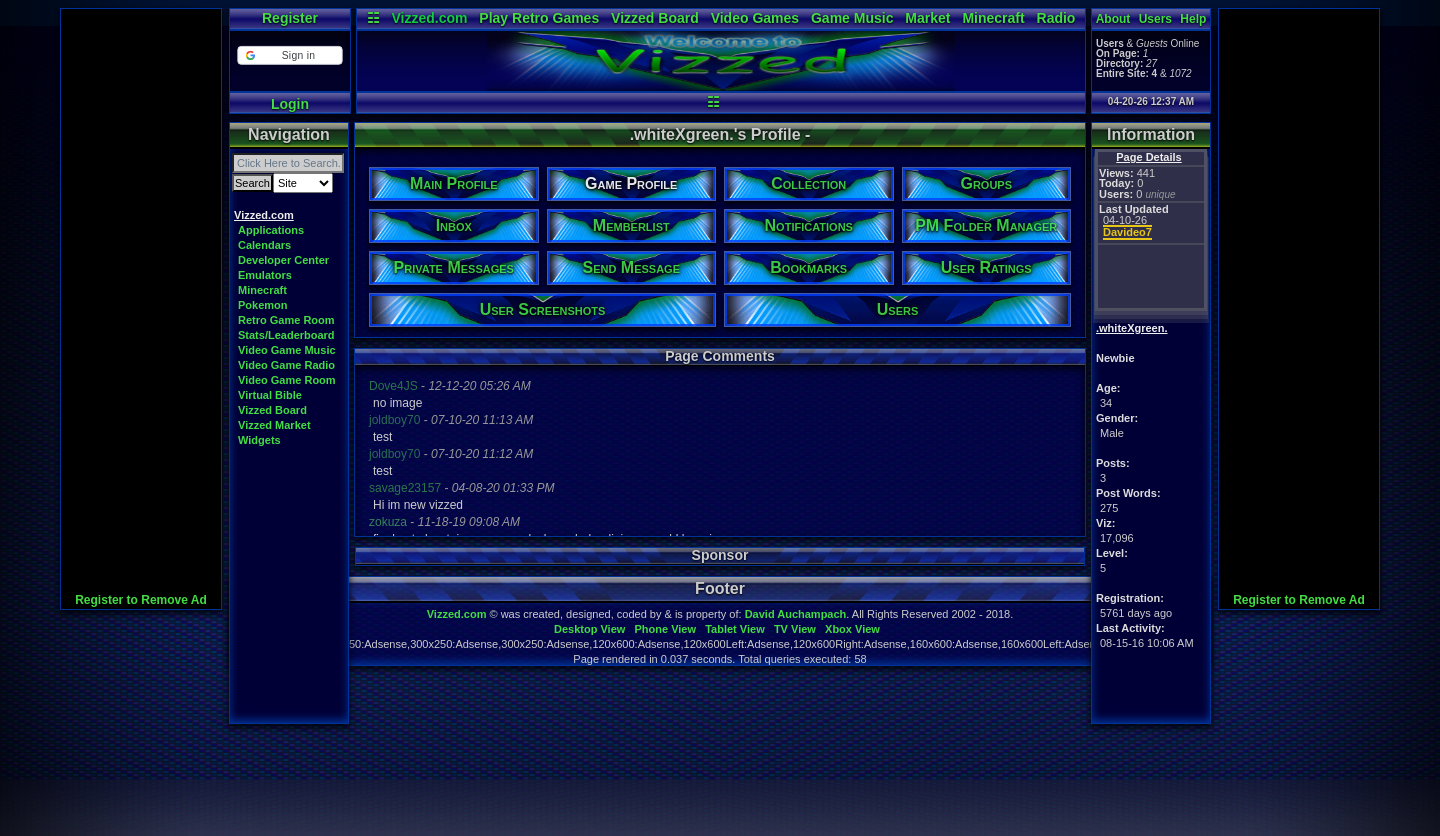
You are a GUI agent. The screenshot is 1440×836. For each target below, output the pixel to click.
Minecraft (993, 18)
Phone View (665, 629)
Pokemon (263, 305)
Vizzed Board (655, 18)
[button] (289, 55)
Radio (1056, 18)
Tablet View (735, 629)
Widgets (259, 440)
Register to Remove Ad (141, 600)
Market (927, 18)
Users (1155, 19)
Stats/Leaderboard (286, 335)
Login (290, 104)
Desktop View (589, 629)
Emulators (265, 275)
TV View (795, 629)
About (1113, 19)
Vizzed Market (274, 425)
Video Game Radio (286, 365)
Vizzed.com (429, 18)
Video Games (755, 18)
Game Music (852, 18)
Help (1193, 19)
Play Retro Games (539, 18)
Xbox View (852, 629)
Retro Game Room (286, 320)
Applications (271, 230)
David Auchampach (796, 614)
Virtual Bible (270, 395)
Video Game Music (287, 350)
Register (290, 18)
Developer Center (283, 260)
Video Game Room (287, 380)
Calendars (264, 245)
